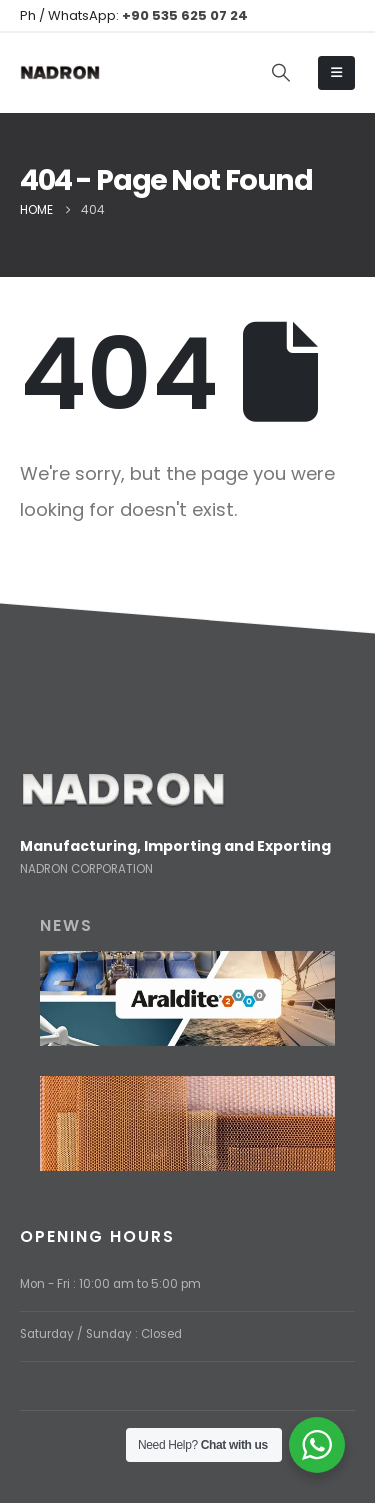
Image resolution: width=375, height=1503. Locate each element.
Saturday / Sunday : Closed (101, 1334)
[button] (281, 73)
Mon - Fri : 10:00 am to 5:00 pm (110, 1284)
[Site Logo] (60, 73)
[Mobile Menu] (336, 73)
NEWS (66, 925)
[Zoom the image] (123, 783)
